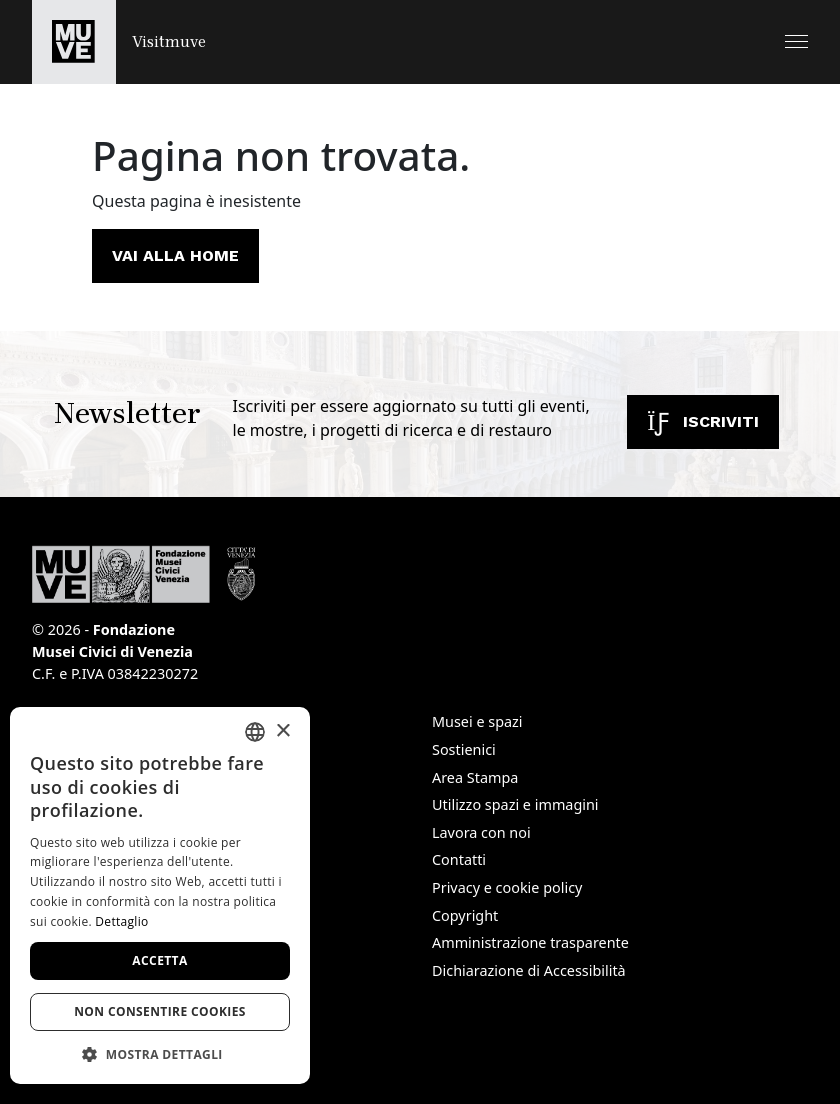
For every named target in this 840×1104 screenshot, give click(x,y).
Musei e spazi (477, 721)
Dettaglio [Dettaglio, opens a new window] (121, 921)
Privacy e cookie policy (507, 887)
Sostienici (464, 749)
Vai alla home (175, 255)
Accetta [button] (159, 960)
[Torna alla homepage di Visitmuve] (119, 42)
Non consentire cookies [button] (160, 1011)
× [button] (282, 731)
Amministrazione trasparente (530, 942)
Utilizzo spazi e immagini (515, 804)
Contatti (459, 859)
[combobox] (255, 732)
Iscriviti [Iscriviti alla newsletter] (703, 421)
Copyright (465, 915)
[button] (796, 41)
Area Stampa (475, 777)
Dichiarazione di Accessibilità (529, 970)
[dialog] (160, 895)
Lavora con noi (481, 832)
